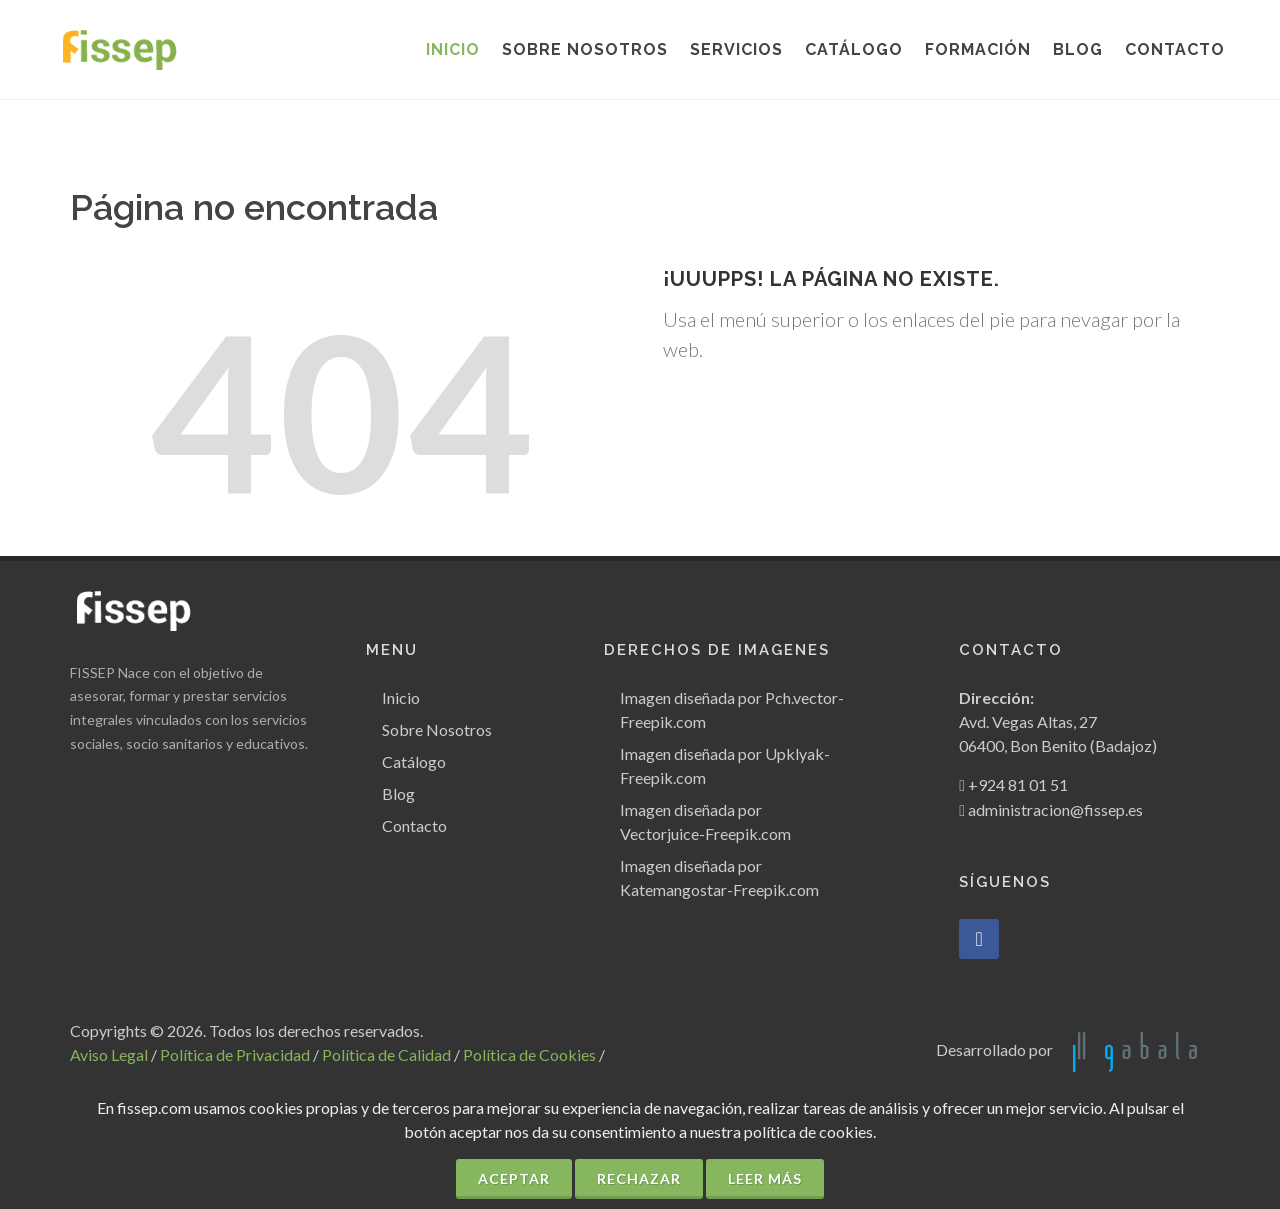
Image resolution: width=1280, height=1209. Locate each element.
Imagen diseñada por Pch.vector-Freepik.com (732, 709)
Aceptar (514, 1178)
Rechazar (639, 1178)
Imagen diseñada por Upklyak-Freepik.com (725, 765)
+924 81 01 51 (1018, 784)
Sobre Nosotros (437, 729)
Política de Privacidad (235, 1054)
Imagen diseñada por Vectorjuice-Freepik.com (705, 821)
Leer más (765, 1178)
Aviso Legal (109, 1054)
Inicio (401, 697)
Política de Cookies (529, 1054)
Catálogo (414, 761)
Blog (398, 793)
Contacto (414, 825)
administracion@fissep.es (1055, 809)
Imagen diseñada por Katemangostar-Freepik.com (719, 877)
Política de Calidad (386, 1054)
